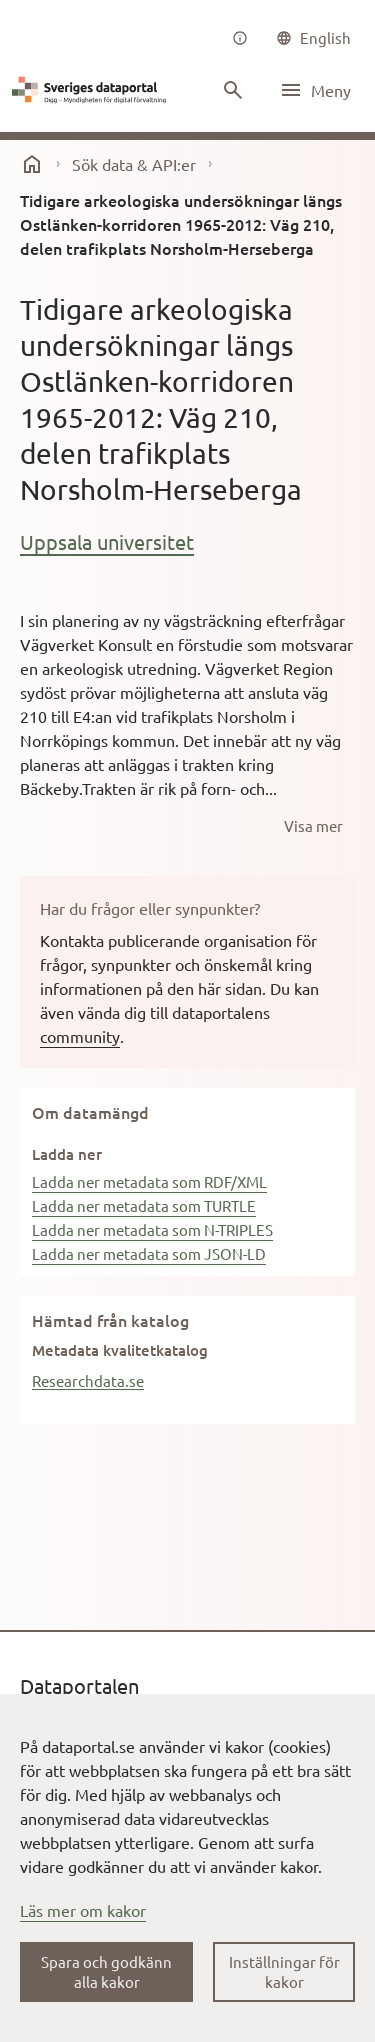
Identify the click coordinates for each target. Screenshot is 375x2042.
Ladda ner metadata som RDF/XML (149, 1181)
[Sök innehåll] (233, 90)
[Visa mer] (313, 826)
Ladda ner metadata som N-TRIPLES (152, 1229)
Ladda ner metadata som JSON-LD (149, 1253)
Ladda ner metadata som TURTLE (144, 1205)
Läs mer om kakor (83, 1910)
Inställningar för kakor (284, 1971)
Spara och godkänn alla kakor (106, 1971)
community (80, 1036)
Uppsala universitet (107, 541)
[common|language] (313, 38)
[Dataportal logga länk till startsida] (92, 90)
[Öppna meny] (315, 90)
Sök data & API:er (134, 164)
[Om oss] (240, 38)
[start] (32, 164)
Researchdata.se (88, 1380)
